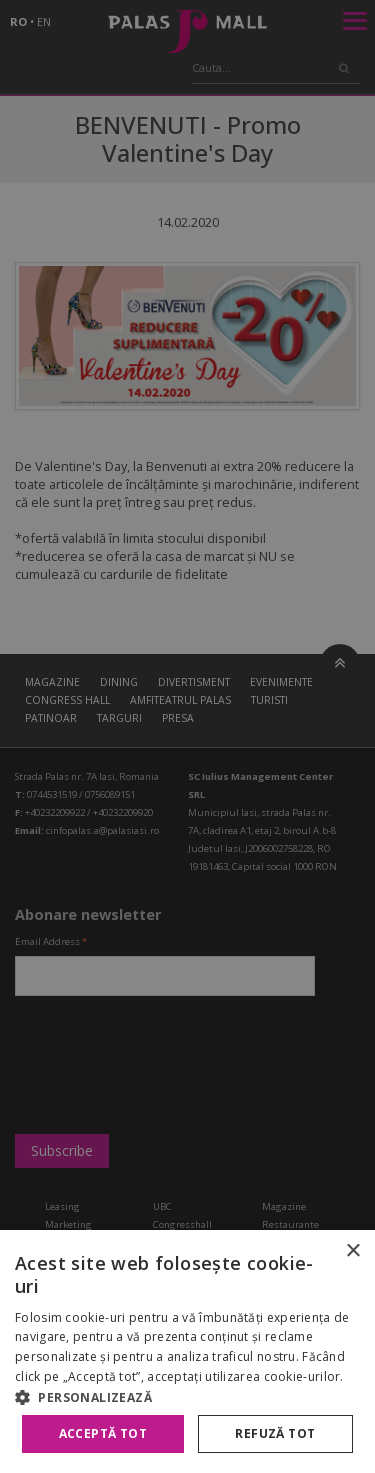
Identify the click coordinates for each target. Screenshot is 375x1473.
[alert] (187, 736)
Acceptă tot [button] (103, 1433)
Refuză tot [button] (275, 1433)
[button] (187, 1397)
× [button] (352, 1251)
